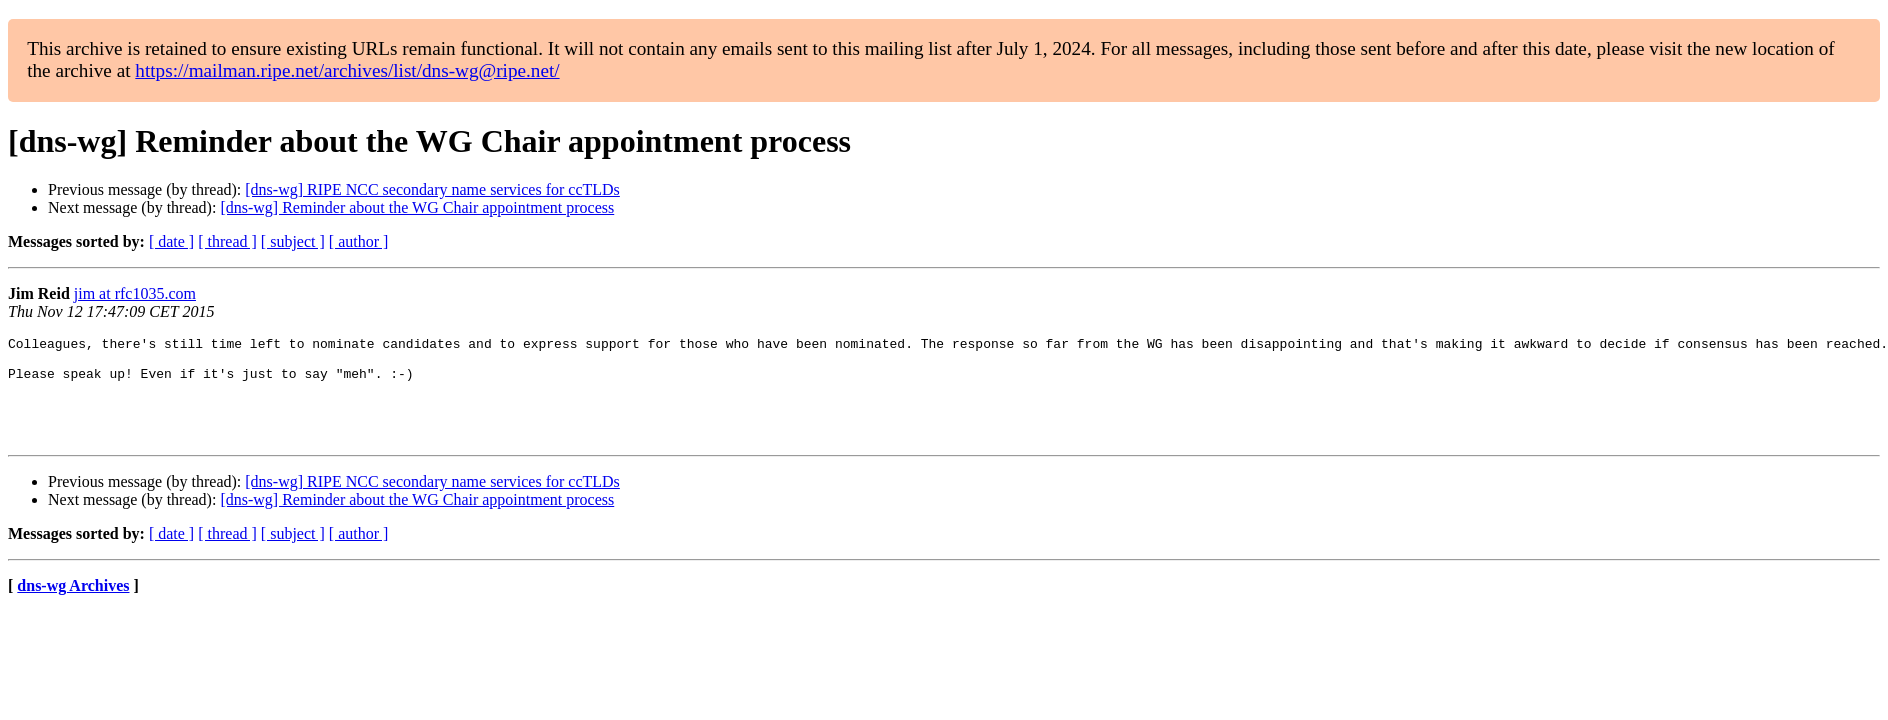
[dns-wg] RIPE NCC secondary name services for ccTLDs (432, 189)
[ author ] (359, 241)
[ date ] (171, 241)
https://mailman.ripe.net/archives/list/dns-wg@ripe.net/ (347, 70)
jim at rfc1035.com (135, 293)
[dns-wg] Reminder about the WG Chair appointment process (417, 207)
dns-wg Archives (73, 606)
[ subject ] (293, 241)
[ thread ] (227, 241)
